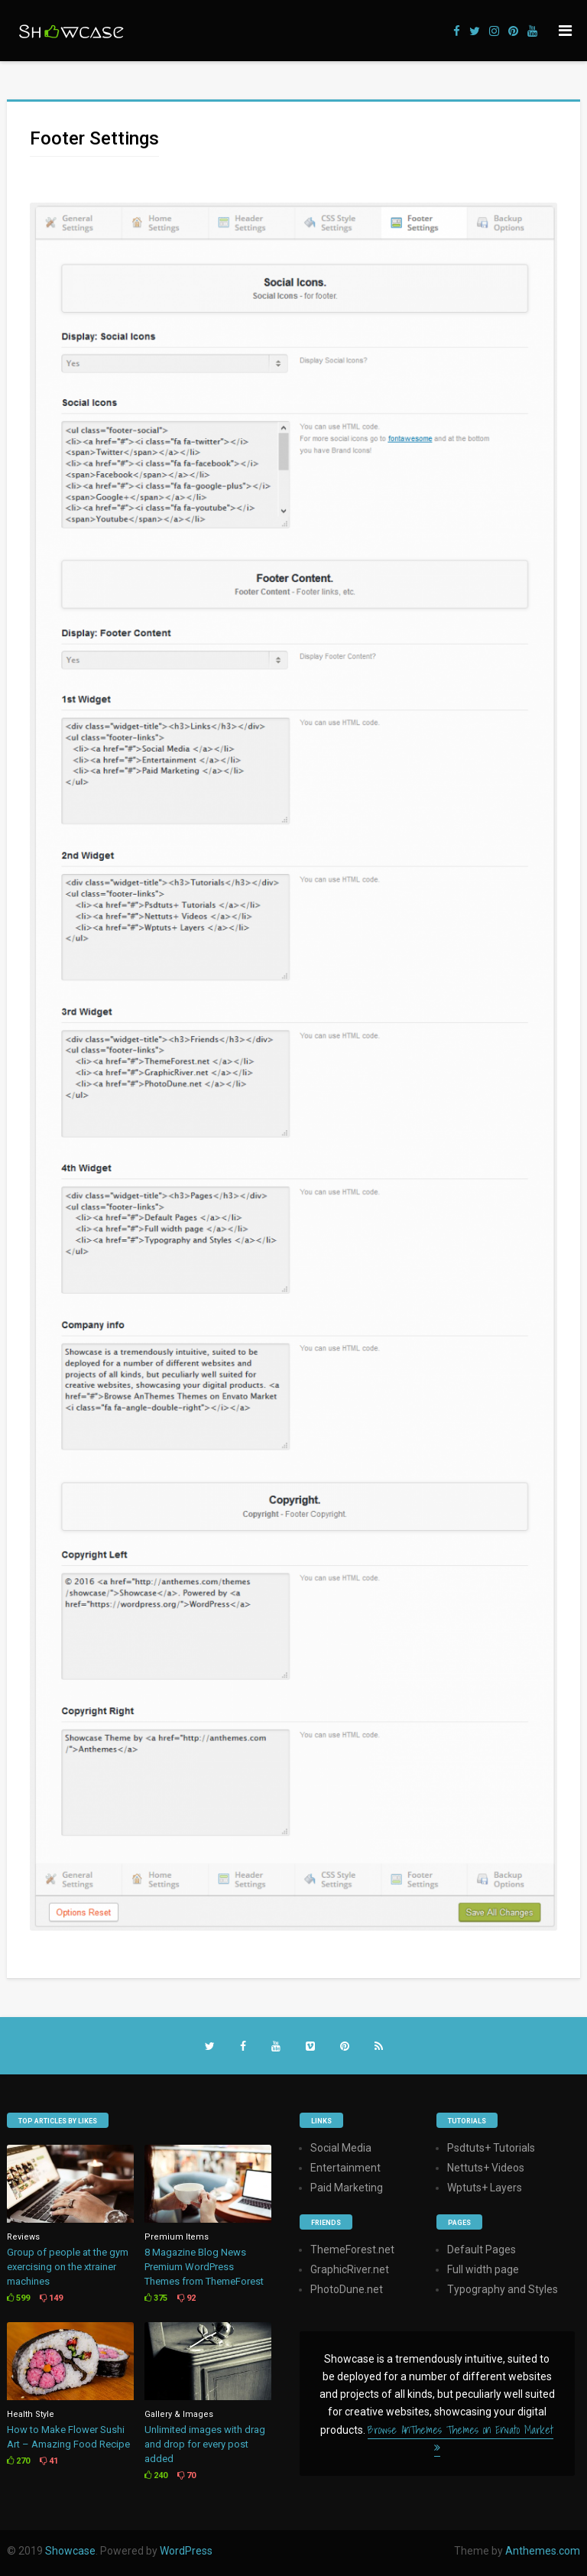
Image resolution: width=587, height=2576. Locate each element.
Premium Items (176, 2237)
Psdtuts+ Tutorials (491, 2148)
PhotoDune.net (346, 2289)
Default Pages (481, 2249)
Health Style (30, 2414)
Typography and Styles (502, 2289)
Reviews (23, 2237)
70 (186, 2475)
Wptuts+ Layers (484, 2187)
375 (155, 2298)
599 (18, 2298)
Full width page (483, 2269)
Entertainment (345, 2168)
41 (49, 2461)
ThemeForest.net (352, 2249)
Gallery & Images (178, 2414)
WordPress (186, 2551)
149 (51, 2298)
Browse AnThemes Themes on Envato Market (460, 2437)
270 (18, 2461)
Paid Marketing (346, 2187)
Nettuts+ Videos (485, 2168)
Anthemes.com (542, 2551)
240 (155, 2475)
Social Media (340, 2148)
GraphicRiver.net (349, 2269)
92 (186, 2298)
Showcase (70, 2551)
